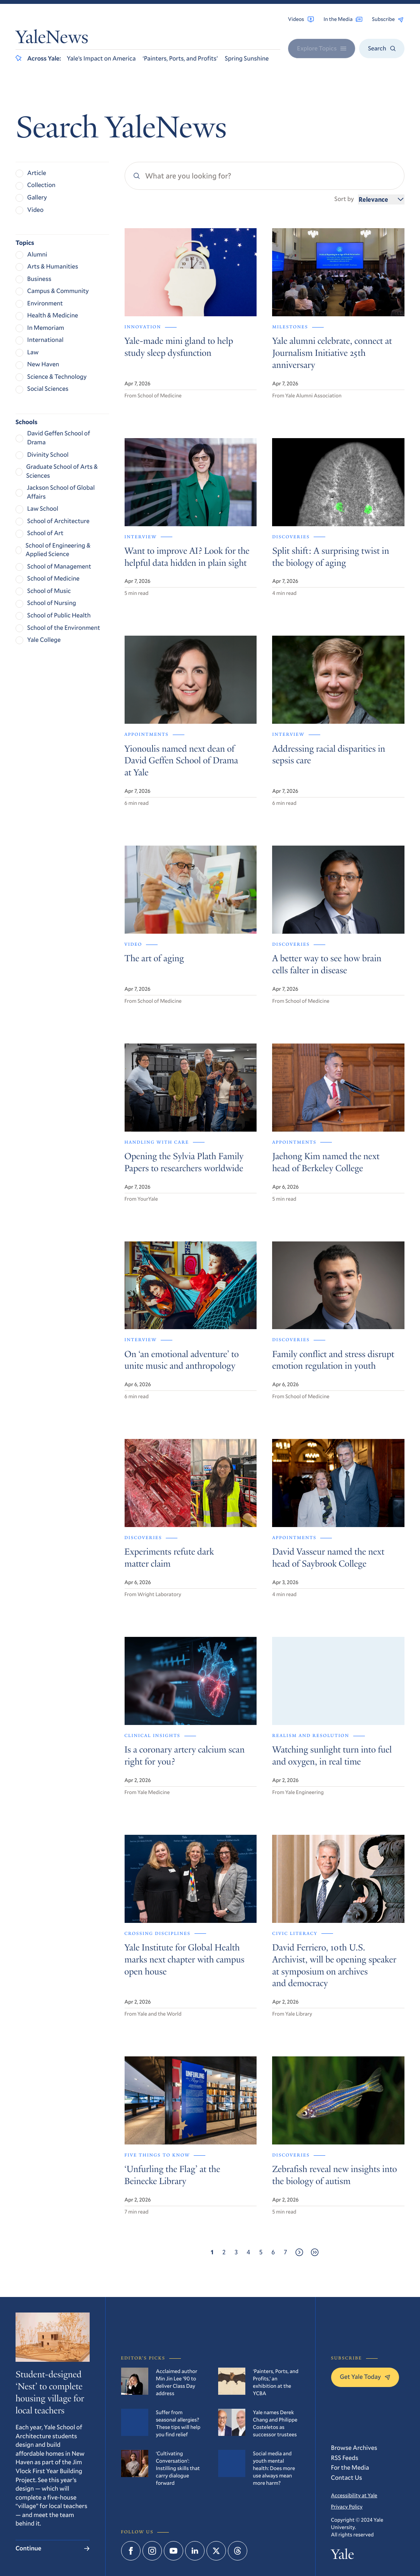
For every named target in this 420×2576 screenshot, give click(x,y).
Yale (342, 2556)
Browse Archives (354, 2448)
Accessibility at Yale (354, 2495)
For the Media (350, 2467)
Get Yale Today (365, 2377)
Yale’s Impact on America (101, 58)
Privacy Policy (347, 2506)
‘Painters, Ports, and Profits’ (180, 58)
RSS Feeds (344, 2458)
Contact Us (346, 2478)
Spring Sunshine (247, 58)
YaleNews (52, 39)
